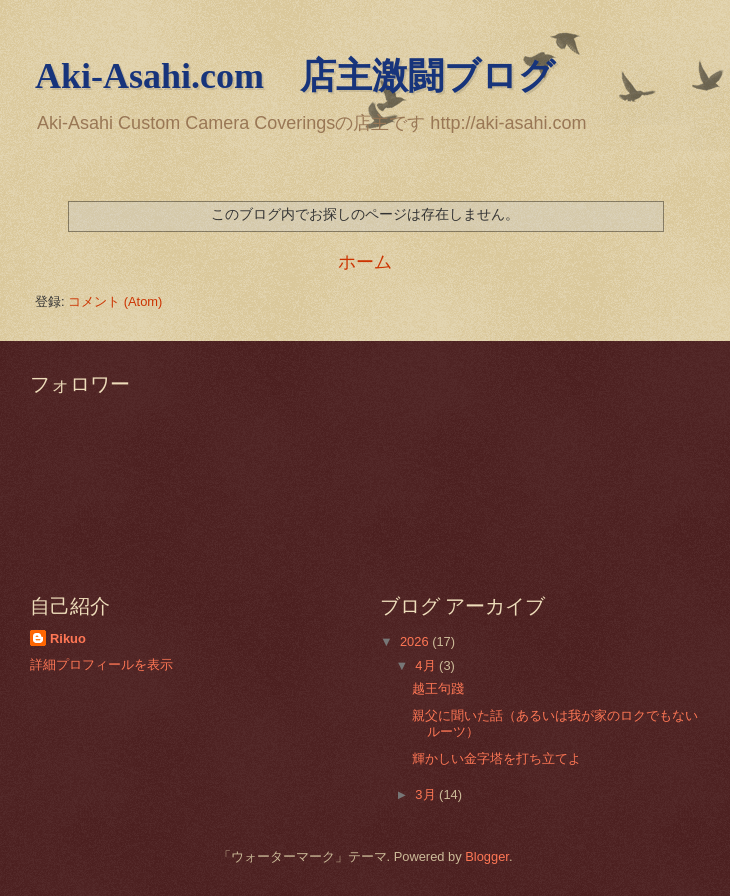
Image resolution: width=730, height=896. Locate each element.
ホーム (365, 262)
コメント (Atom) (115, 301)
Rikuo (68, 638)
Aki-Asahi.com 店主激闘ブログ (295, 76)
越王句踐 (438, 688)
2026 (416, 641)
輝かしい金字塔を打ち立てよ (496, 758)
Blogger (487, 856)
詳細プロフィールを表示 (101, 664)
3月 (427, 794)
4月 (427, 665)
